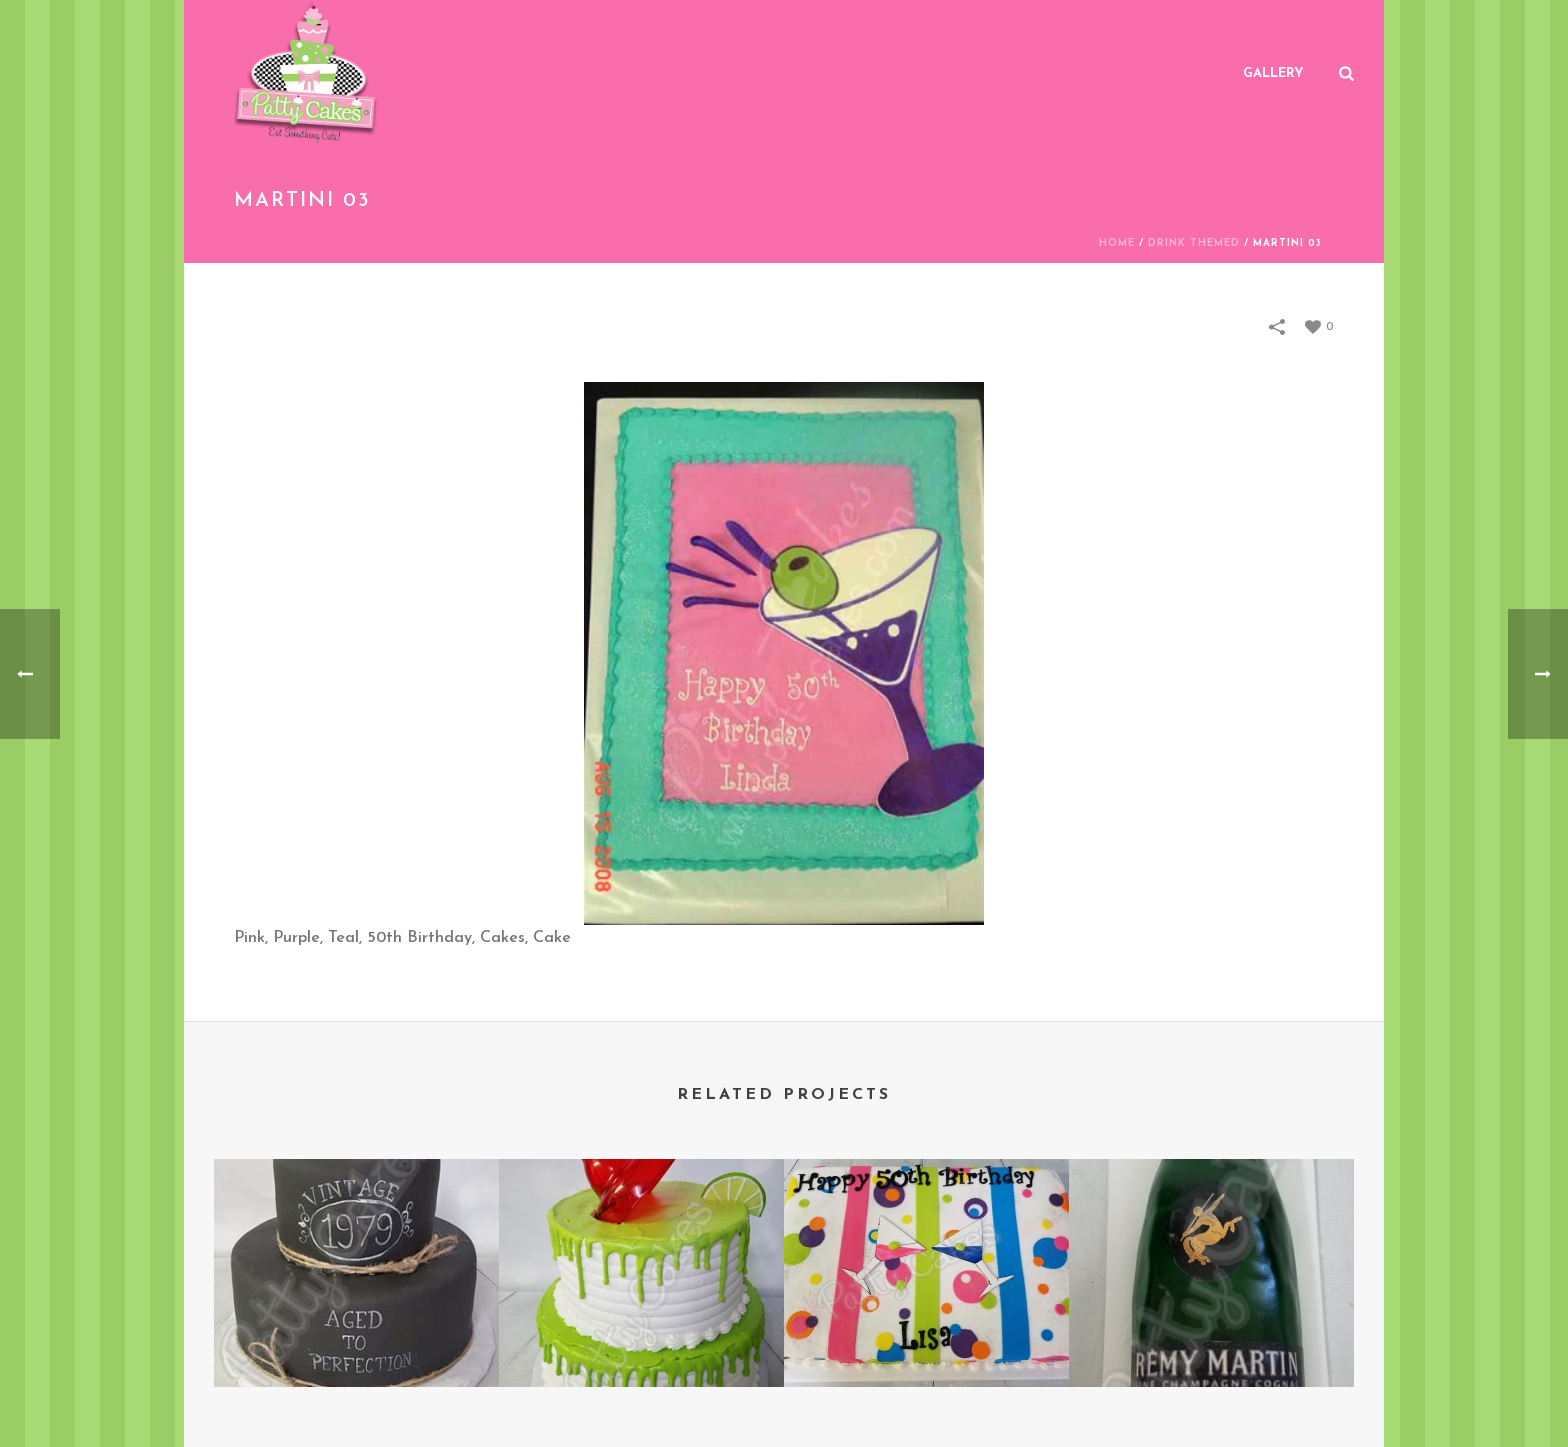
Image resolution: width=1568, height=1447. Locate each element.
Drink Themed (1194, 243)
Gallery (1273, 73)
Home (1117, 243)
